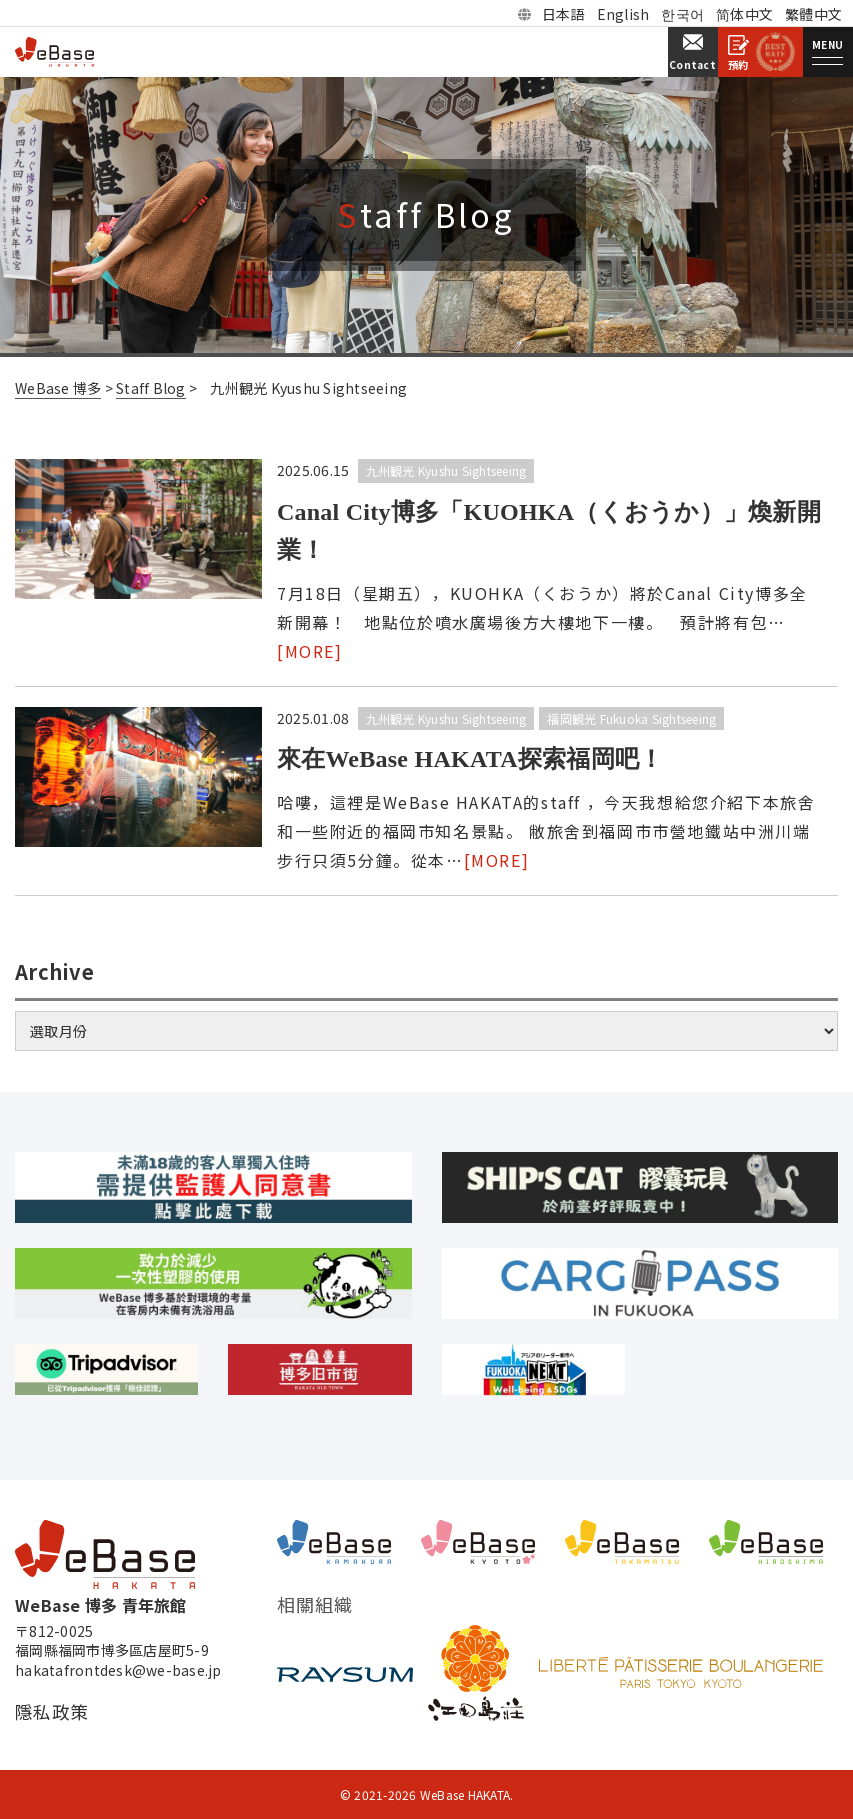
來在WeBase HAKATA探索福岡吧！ (470, 759)
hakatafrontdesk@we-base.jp (118, 1670)
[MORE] (310, 651)
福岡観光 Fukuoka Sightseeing (631, 718)
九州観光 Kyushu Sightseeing (446, 470)
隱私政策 (51, 1712)
